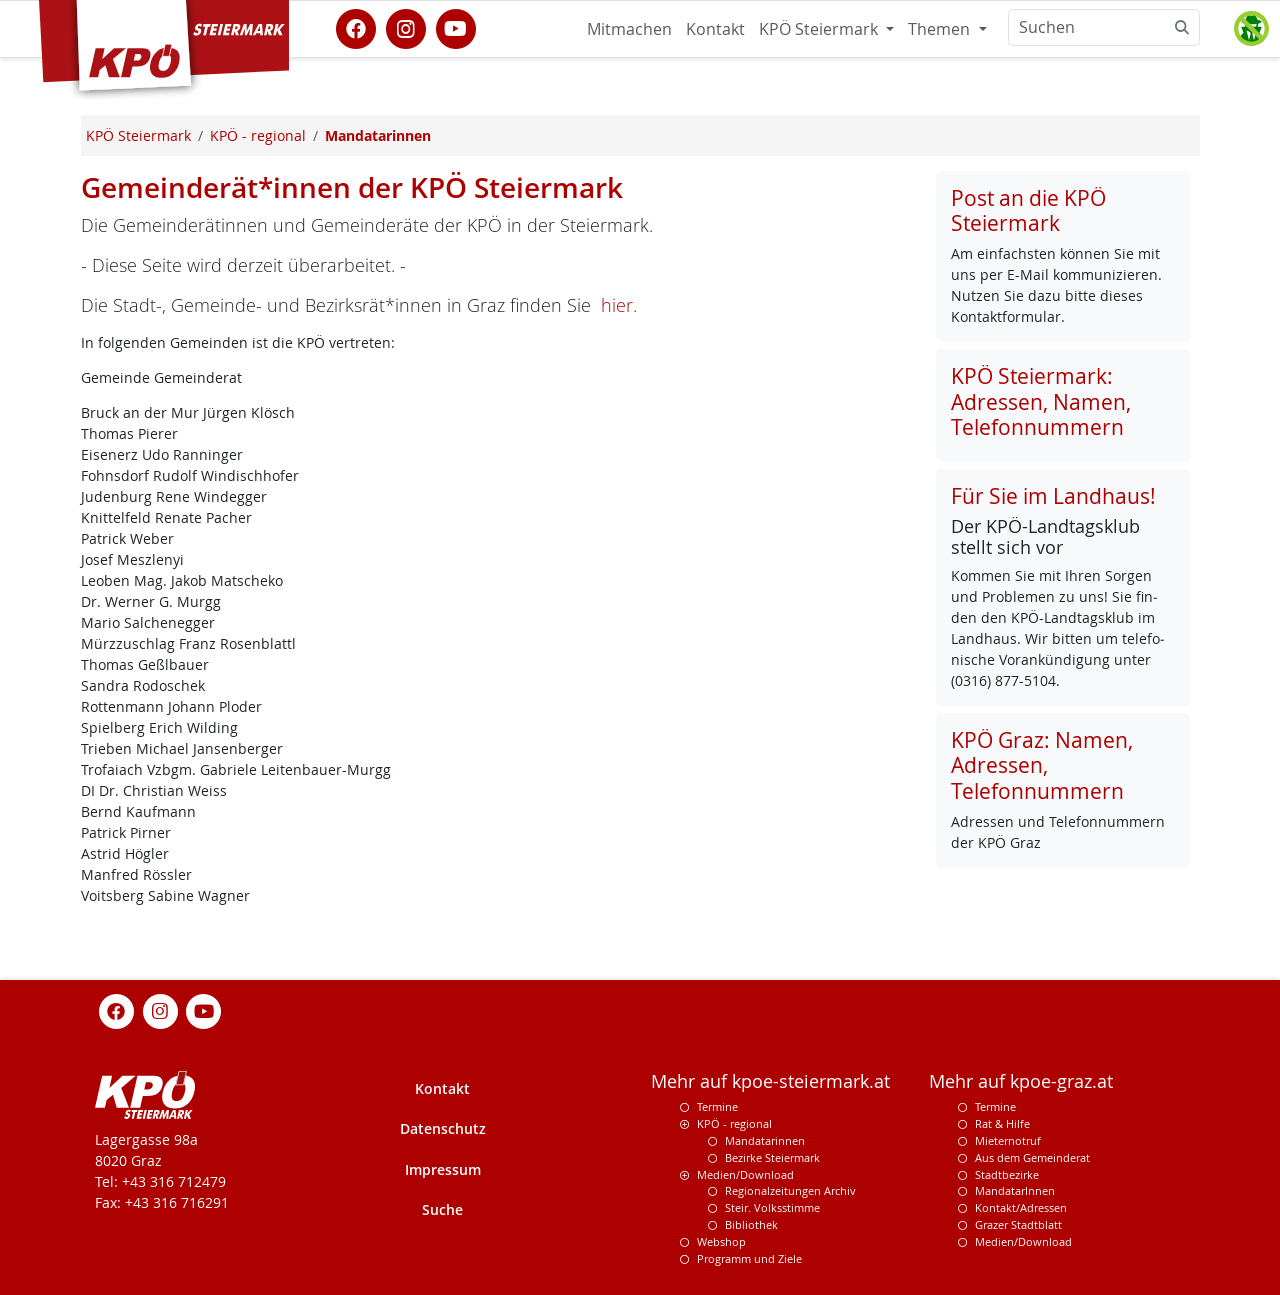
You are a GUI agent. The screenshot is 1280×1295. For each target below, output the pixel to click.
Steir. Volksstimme (772, 1207)
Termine (717, 1106)
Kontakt (715, 29)
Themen (941, 29)
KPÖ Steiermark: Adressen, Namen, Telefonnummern (1041, 401)
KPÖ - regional (734, 1123)
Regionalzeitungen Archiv (790, 1190)
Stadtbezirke (1007, 1174)
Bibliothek (751, 1224)
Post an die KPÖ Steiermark (1028, 210)
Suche (442, 1209)
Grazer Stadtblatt (1018, 1224)
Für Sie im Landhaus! (1053, 496)
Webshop (721, 1241)
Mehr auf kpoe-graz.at (1021, 1081)
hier (617, 305)
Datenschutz (443, 1128)
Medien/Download (745, 1174)
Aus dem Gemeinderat (1032, 1157)
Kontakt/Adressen (1021, 1207)
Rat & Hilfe (1002, 1123)
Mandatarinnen (765, 1140)
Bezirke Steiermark (772, 1157)
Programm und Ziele (749, 1258)
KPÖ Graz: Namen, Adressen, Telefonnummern (1042, 765)
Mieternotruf (1008, 1140)
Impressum (443, 1169)
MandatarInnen (1015, 1190)
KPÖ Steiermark (820, 29)
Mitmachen (629, 29)
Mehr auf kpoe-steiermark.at (770, 1081)
